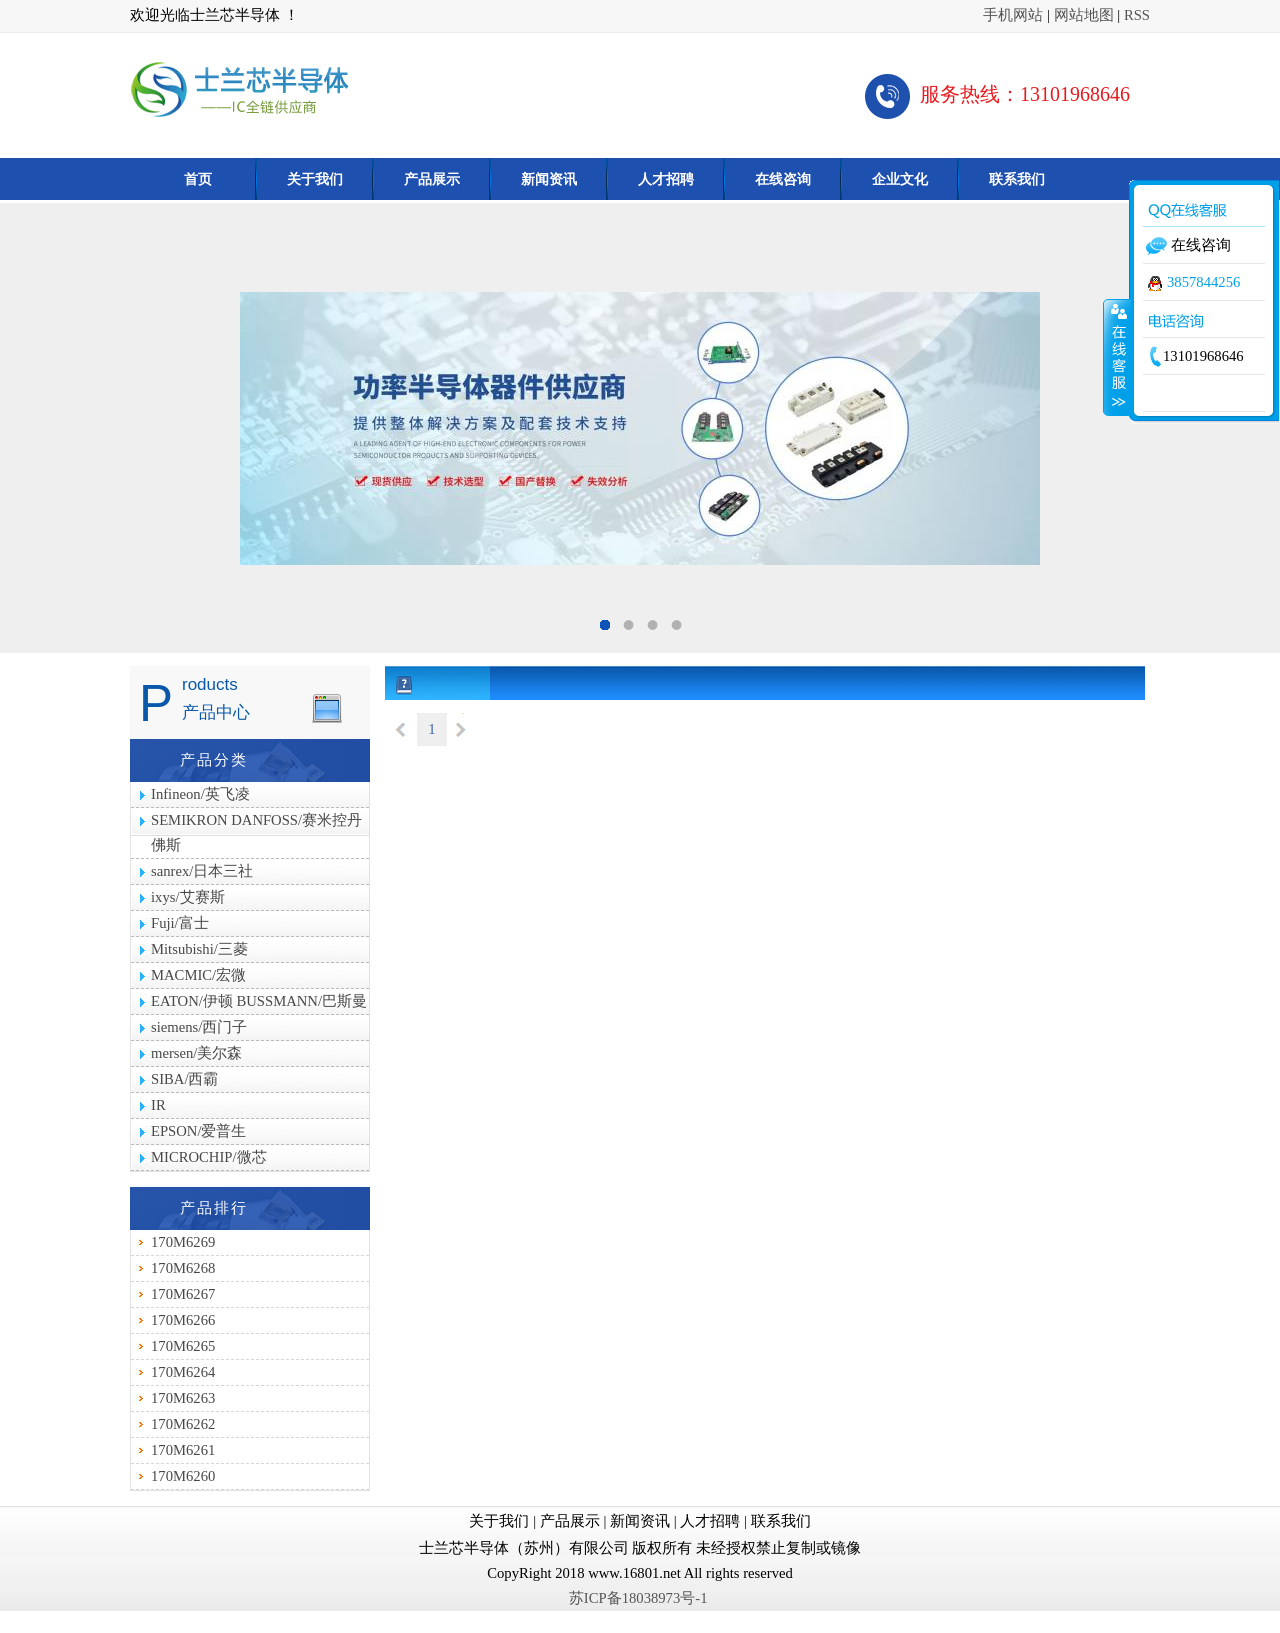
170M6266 (183, 1320)
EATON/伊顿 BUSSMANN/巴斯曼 (259, 1001)
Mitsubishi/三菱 (199, 949)
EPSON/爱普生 (199, 1131)
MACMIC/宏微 (198, 975)
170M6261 (183, 1450)
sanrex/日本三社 (202, 871)
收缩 (1117, 357)
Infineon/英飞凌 (200, 794)
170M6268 (183, 1268)
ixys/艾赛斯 (188, 897)
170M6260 (183, 1476)
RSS (1137, 15)
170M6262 (183, 1424)
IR (158, 1105)
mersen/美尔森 (196, 1053)
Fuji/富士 (180, 923)
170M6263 (183, 1398)
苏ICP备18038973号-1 (640, 1598)
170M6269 (183, 1242)
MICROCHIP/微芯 (209, 1157)
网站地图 (1084, 15)
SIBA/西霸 (184, 1079)
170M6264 (183, 1372)
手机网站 (1013, 15)
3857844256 (1194, 282)
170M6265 (183, 1346)
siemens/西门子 (199, 1027)
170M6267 (183, 1294)
